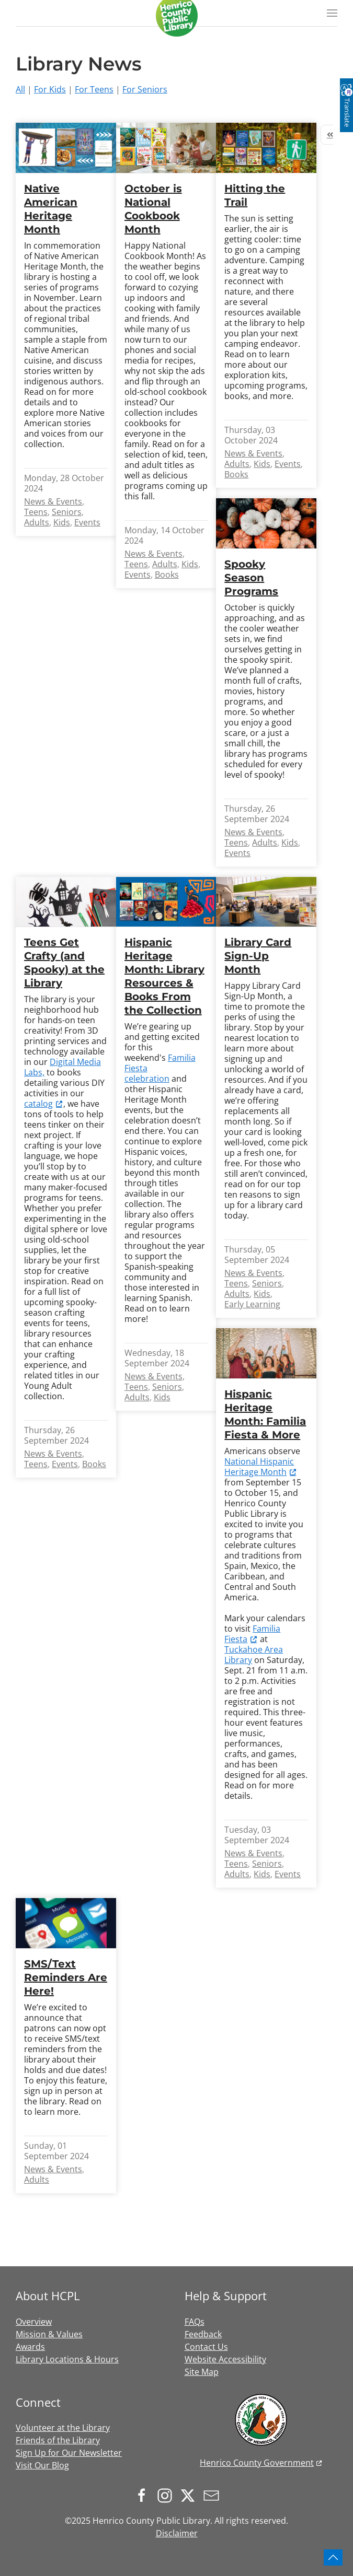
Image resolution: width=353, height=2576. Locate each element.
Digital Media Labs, (62, 1067)
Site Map (202, 2372)
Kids (61, 522)
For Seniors (144, 89)
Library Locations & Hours (67, 2359)
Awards (30, 2346)
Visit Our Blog (42, 2465)
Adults (36, 522)
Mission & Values (49, 2334)
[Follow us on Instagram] (167, 2494)
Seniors (67, 512)
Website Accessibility (225, 2359)
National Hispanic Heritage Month (259, 1467)
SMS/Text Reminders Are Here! (65, 1977)
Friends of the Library (58, 2440)
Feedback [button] (203, 2334)
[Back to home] (177, 16)
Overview (34, 2321)
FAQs (194, 2321)
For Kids (50, 89)
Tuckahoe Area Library (253, 1655)
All (20, 89)
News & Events (53, 501)
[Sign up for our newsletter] (214, 2494)
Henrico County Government (257, 2462)
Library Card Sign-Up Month (257, 956)
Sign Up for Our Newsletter (69, 2452)
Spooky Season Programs (251, 578)
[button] (332, 13)
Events (87, 522)
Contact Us (206, 2346)
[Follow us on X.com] (190, 2494)
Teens (36, 512)
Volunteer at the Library (63, 2427)
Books (167, 574)
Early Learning (252, 1304)
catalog (38, 1103)
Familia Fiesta (252, 1634)
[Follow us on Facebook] (144, 2494)
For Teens (94, 89)
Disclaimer (177, 2533)
